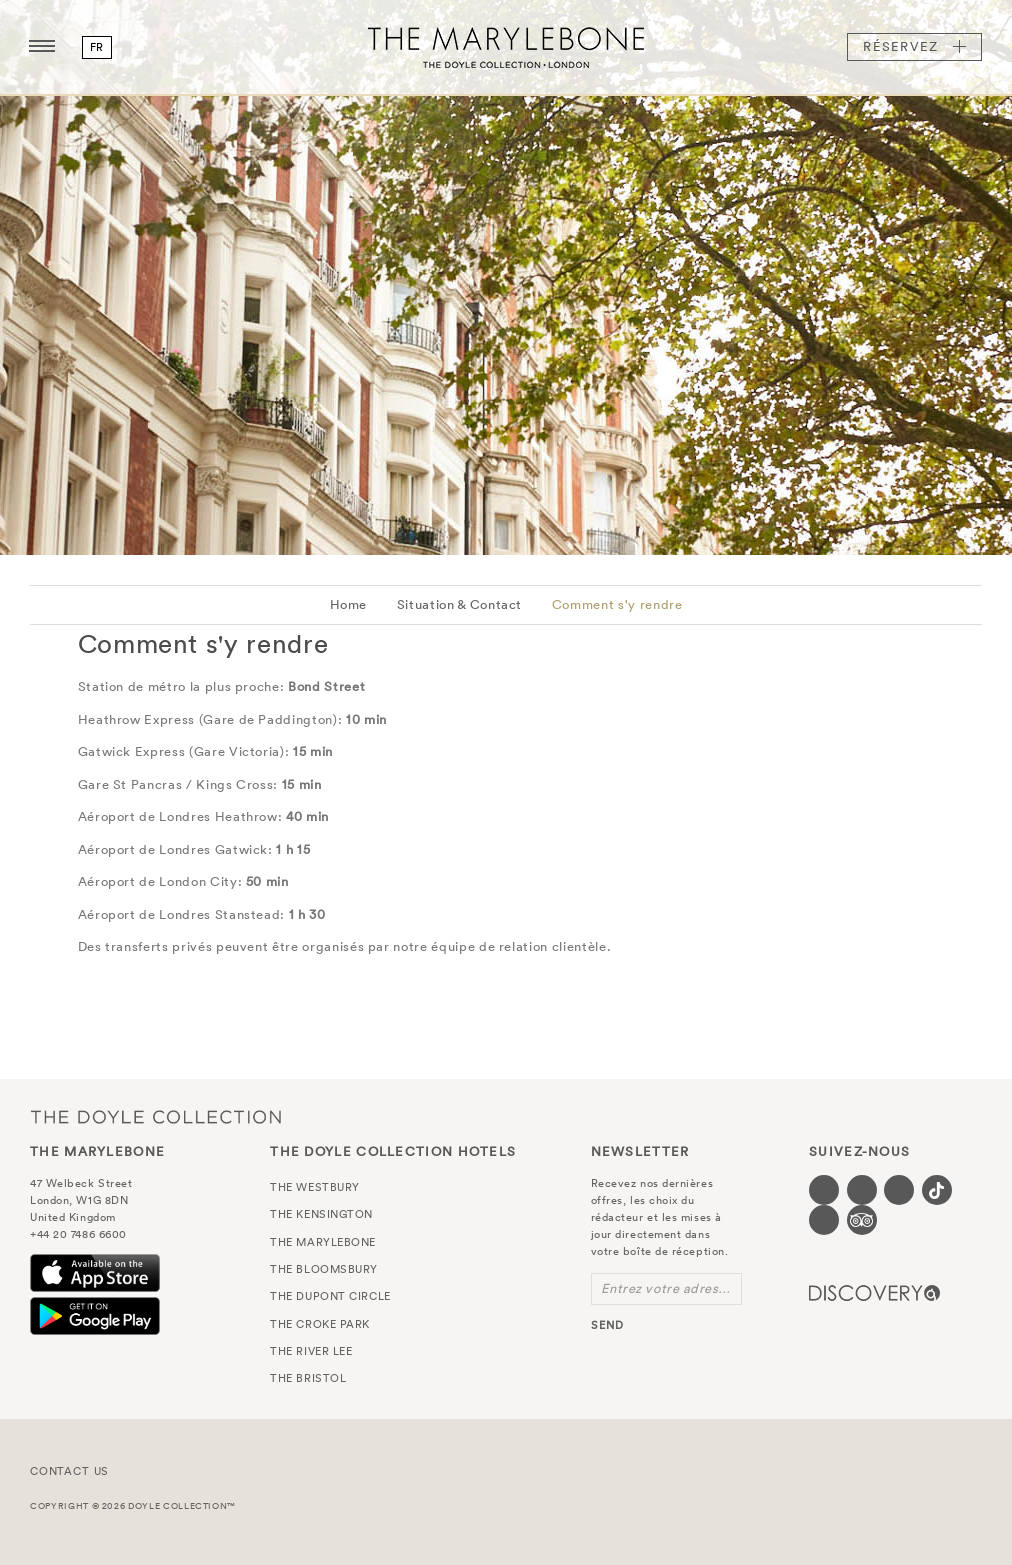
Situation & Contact (459, 604)
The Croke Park (320, 1324)
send (607, 1325)
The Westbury (315, 1187)
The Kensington (321, 1214)
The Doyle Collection (156, 1116)
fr (97, 47)
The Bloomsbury (324, 1269)
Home (349, 604)
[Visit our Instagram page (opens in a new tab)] (899, 1190)
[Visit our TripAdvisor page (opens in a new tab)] (862, 1220)
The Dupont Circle (330, 1296)
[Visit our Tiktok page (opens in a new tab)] (937, 1190)
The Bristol (308, 1378)
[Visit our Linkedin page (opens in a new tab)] (824, 1220)
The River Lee (311, 1351)
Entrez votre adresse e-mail (671, 1288)
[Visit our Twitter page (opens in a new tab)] (862, 1190)
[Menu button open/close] (42, 47)
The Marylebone (506, 47)
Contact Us (69, 1471)
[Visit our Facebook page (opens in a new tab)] (824, 1190)
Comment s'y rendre (617, 604)
